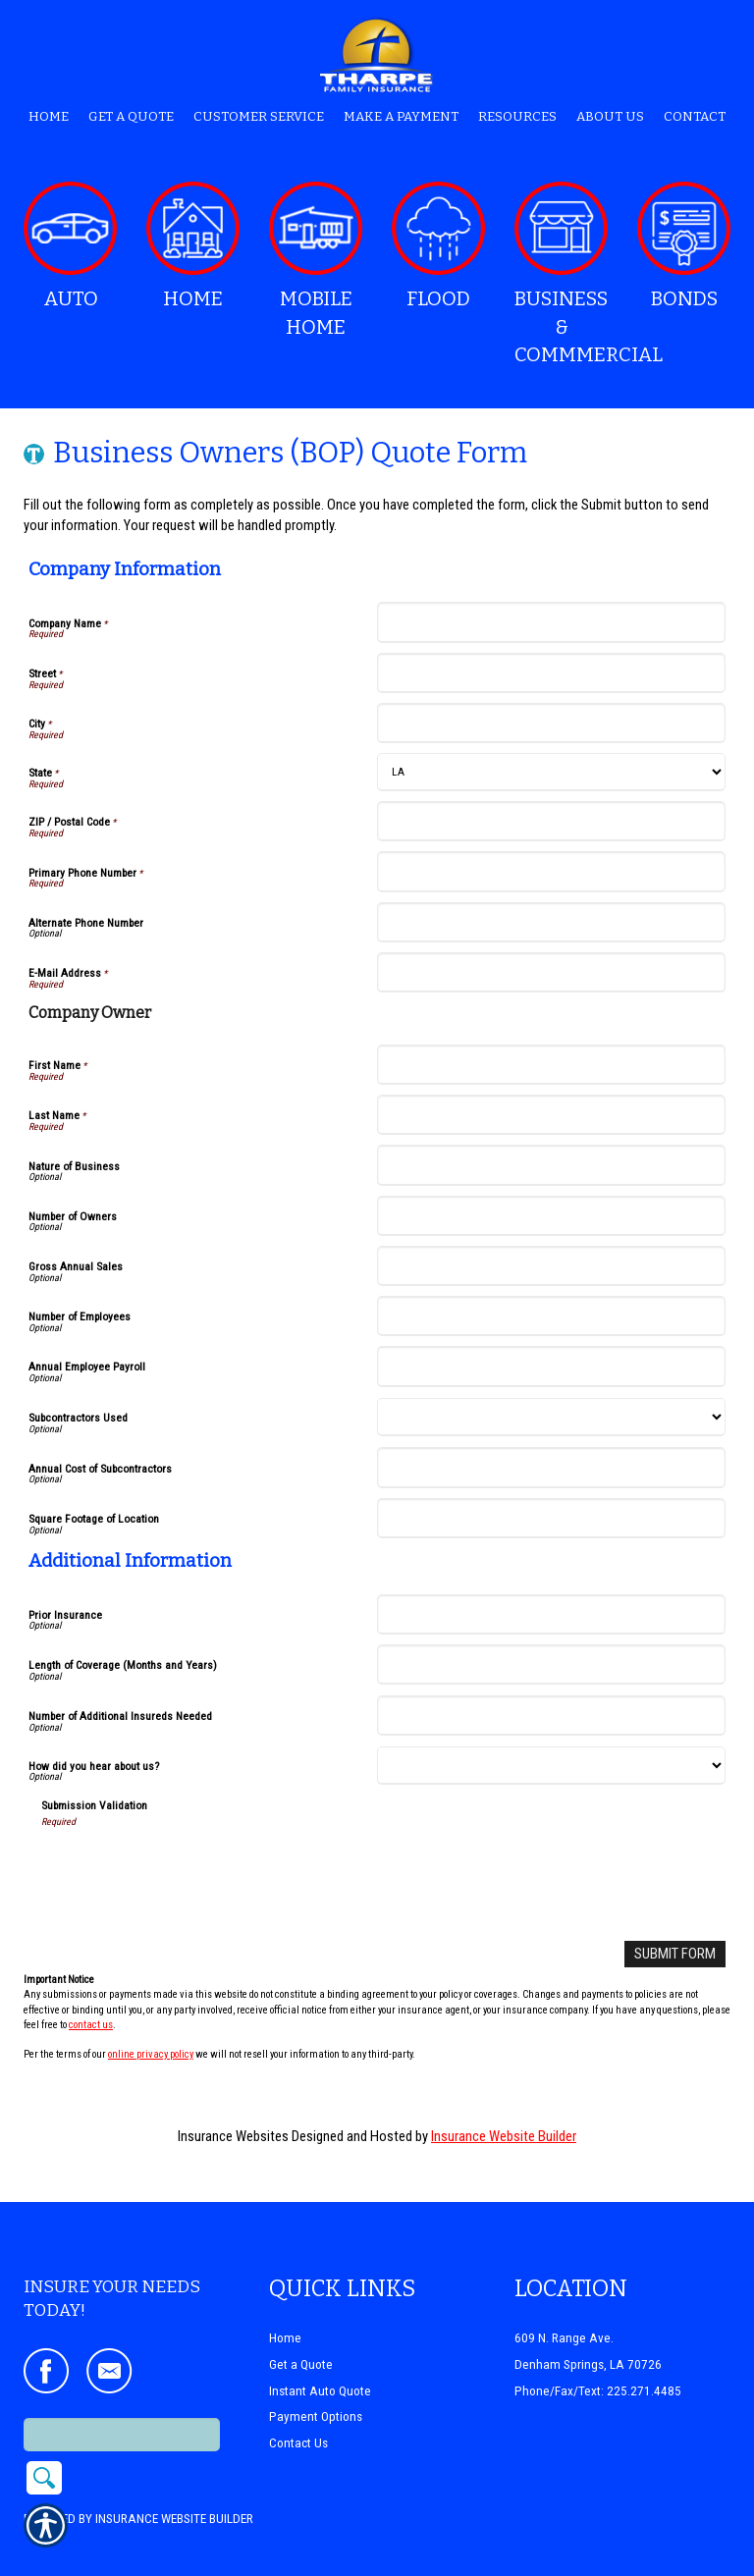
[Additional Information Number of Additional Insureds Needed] (551, 1715)
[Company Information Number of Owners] (551, 1216)
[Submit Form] (675, 1954)
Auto (70, 246)
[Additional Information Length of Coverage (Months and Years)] (551, 1664)
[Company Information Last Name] (551, 1115)
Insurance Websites (233, 2135)
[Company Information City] (551, 723)
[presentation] (190, 1867)
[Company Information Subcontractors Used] (551, 1417)
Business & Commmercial (568, 274)
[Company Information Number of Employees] (551, 1316)
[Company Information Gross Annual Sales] (551, 1266)
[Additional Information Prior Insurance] (551, 1614)
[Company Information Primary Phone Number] (551, 871)
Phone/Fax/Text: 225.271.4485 (597, 2364)
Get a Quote (301, 2338)
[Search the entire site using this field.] (122, 2409)
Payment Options (315, 2391)
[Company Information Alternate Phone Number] (551, 922)
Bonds (683, 246)
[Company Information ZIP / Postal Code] (551, 821)
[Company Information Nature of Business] (551, 1165)
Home (193, 246)
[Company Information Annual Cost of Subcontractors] (551, 1467)
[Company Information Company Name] (551, 622)
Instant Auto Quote (320, 2364)
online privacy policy (150, 2054)
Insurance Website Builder (503, 2135)
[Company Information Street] (551, 673)
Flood (438, 246)
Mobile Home (315, 260)
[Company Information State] (551, 772)
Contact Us (298, 2416)
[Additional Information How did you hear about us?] (551, 1765)
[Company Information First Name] (551, 1065)
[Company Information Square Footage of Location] (551, 1518)
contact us (91, 2023)
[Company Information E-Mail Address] (551, 972)
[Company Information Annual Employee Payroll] (551, 1366)
